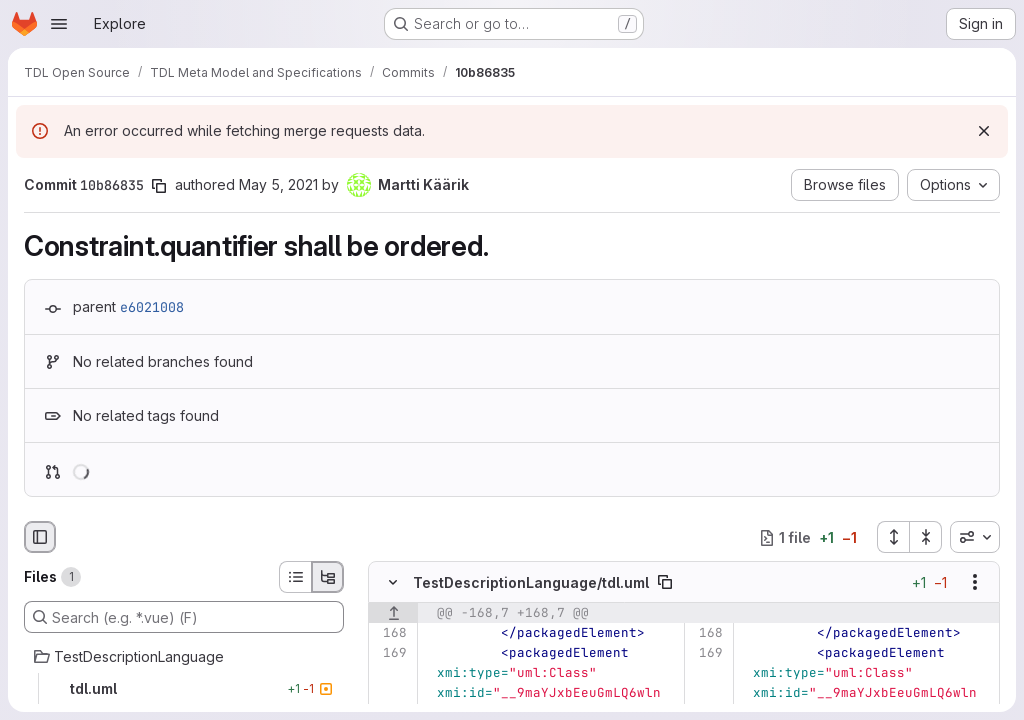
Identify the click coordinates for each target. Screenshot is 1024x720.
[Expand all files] (893, 537)
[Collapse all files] (926, 537)
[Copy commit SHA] (159, 186)
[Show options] (975, 583)
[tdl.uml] (184, 689)
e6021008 (152, 307)
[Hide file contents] (393, 583)
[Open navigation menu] (59, 24)
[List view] (295, 577)
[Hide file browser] (40, 537)
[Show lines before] (393, 614)
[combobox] (975, 537)
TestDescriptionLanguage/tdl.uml (531, 582)
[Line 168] (390, 634)
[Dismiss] (984, 131)
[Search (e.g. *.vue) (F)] (184, 617)
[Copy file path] (665, 583)
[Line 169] (390, 654)
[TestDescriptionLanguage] (184, 657)
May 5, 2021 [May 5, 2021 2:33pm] (278, 184)
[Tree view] (328, 577)
